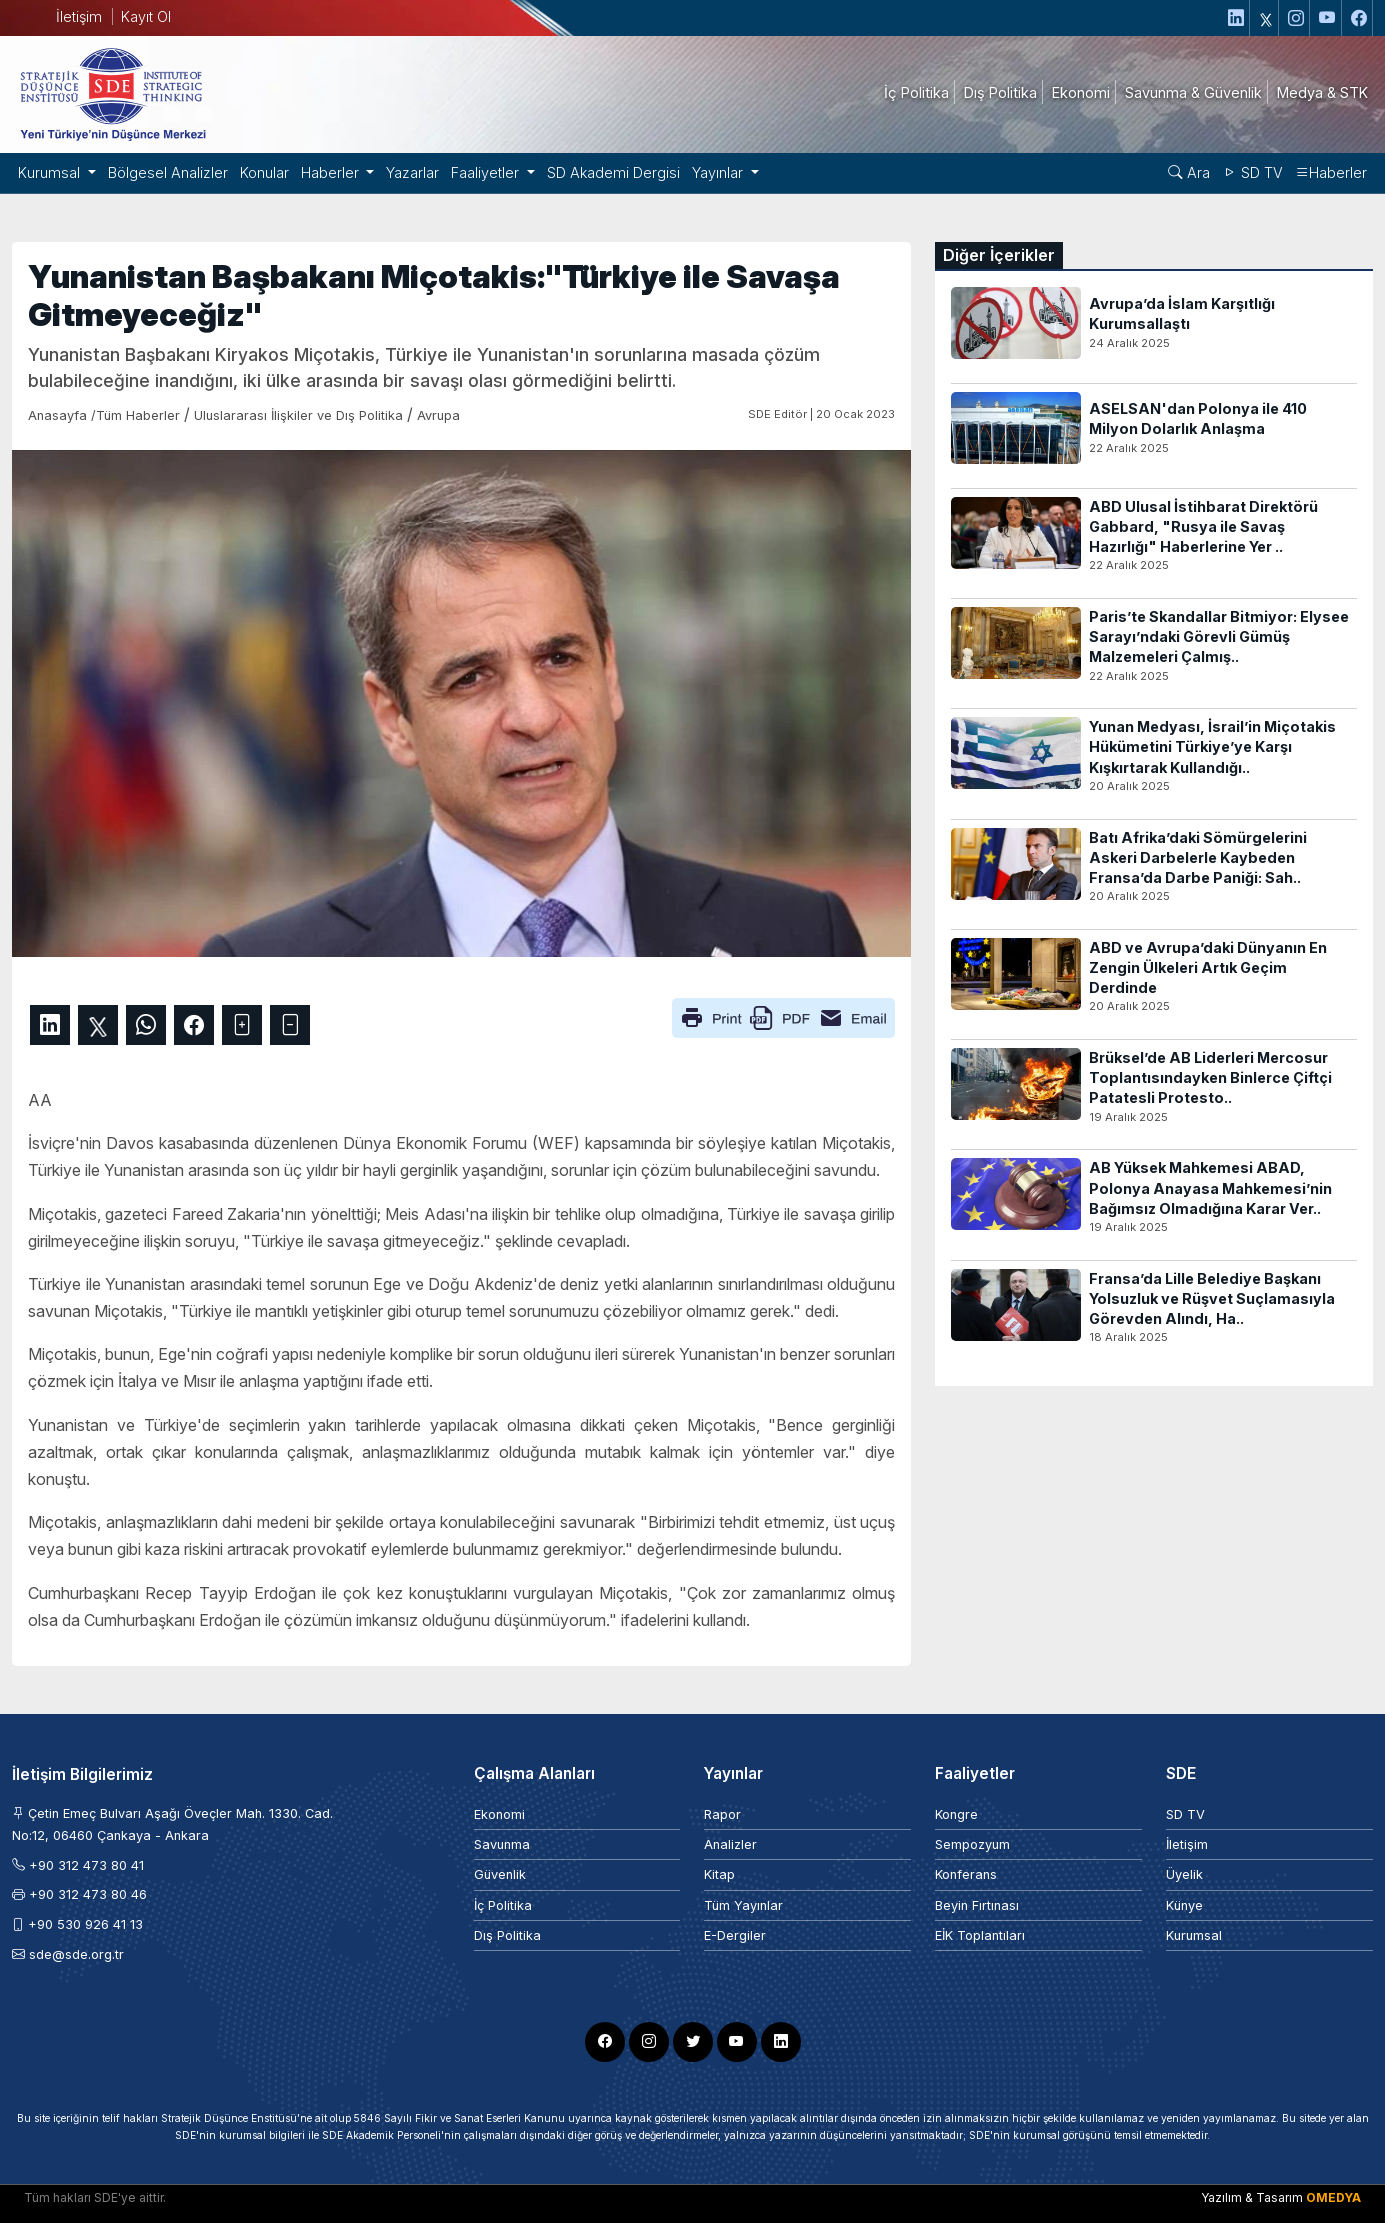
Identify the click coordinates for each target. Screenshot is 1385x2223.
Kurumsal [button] (51, 172)
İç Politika (503, 1905)
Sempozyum (972, 1844)
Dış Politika (507, 1935)
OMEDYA (1333, 2197)
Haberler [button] (332, 172)
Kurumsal (1194, 1935)
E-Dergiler (735, 1935)
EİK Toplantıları (980, 1935)
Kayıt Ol (146, 16)
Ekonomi (499, 1814)
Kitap (719, 1874)
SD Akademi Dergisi (613, 172)
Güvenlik (500, 1874)
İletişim (79, 16)
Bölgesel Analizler (168, 172)
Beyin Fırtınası (977, 1905)
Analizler (730, 1844)
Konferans (966, 1874)
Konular (264, 172)
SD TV (1252, 172)
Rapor (722, 1814)
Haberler (1331, 172)
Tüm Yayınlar (743, 1905)
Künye (1184, 1905)
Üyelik (1184, 1874)
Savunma (502, 1844)
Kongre (956, 1814)
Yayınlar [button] (719, 172)
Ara (1189, 172)
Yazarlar (412, 172)
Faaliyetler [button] (487, 172)
